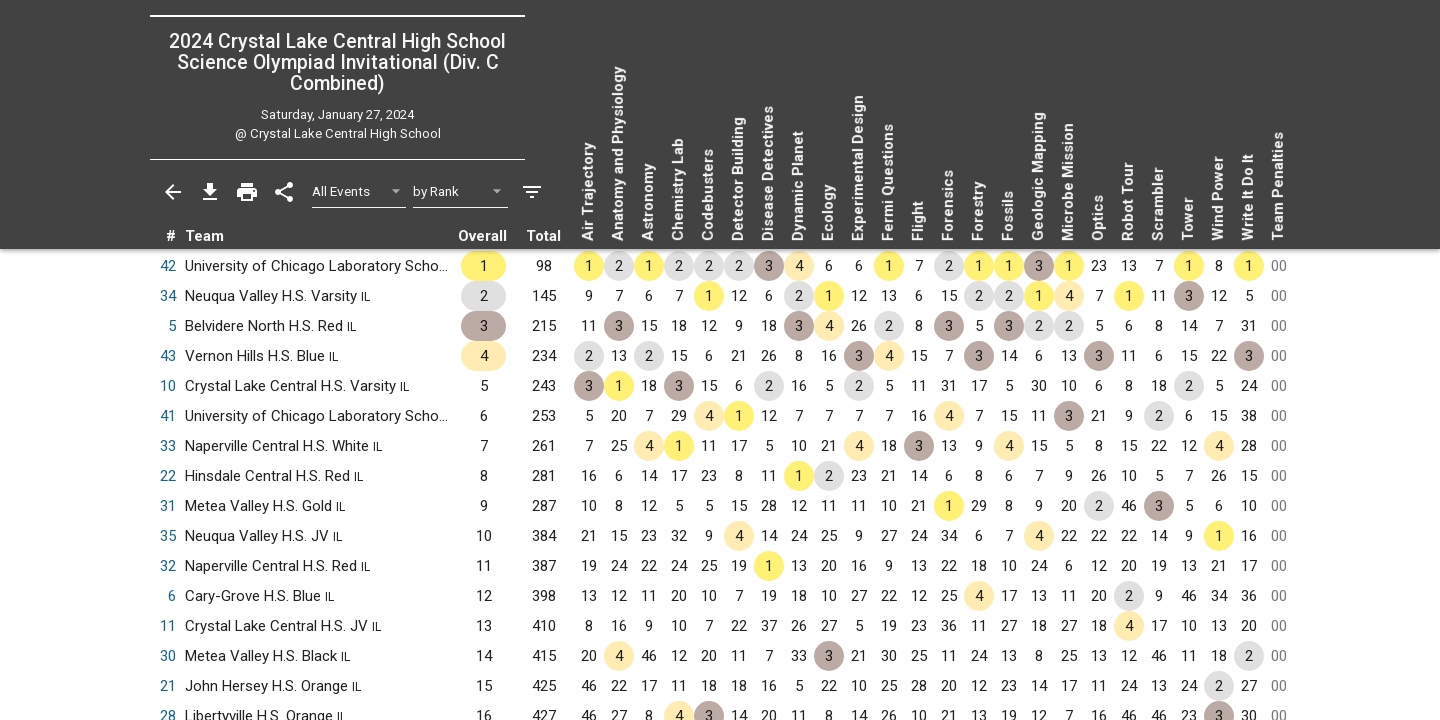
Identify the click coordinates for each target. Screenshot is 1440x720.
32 (168, 566)
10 (168, 386)
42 (168, 266)
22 (168, 476)
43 (168, 356)
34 (168, 296)
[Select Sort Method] (460, 191)
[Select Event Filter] (359, 191)
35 (168, 536)
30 (168, 656)
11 (168, 626)
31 (168, 506)
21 (168, 686)
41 (168, 416)
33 (168, 446)
